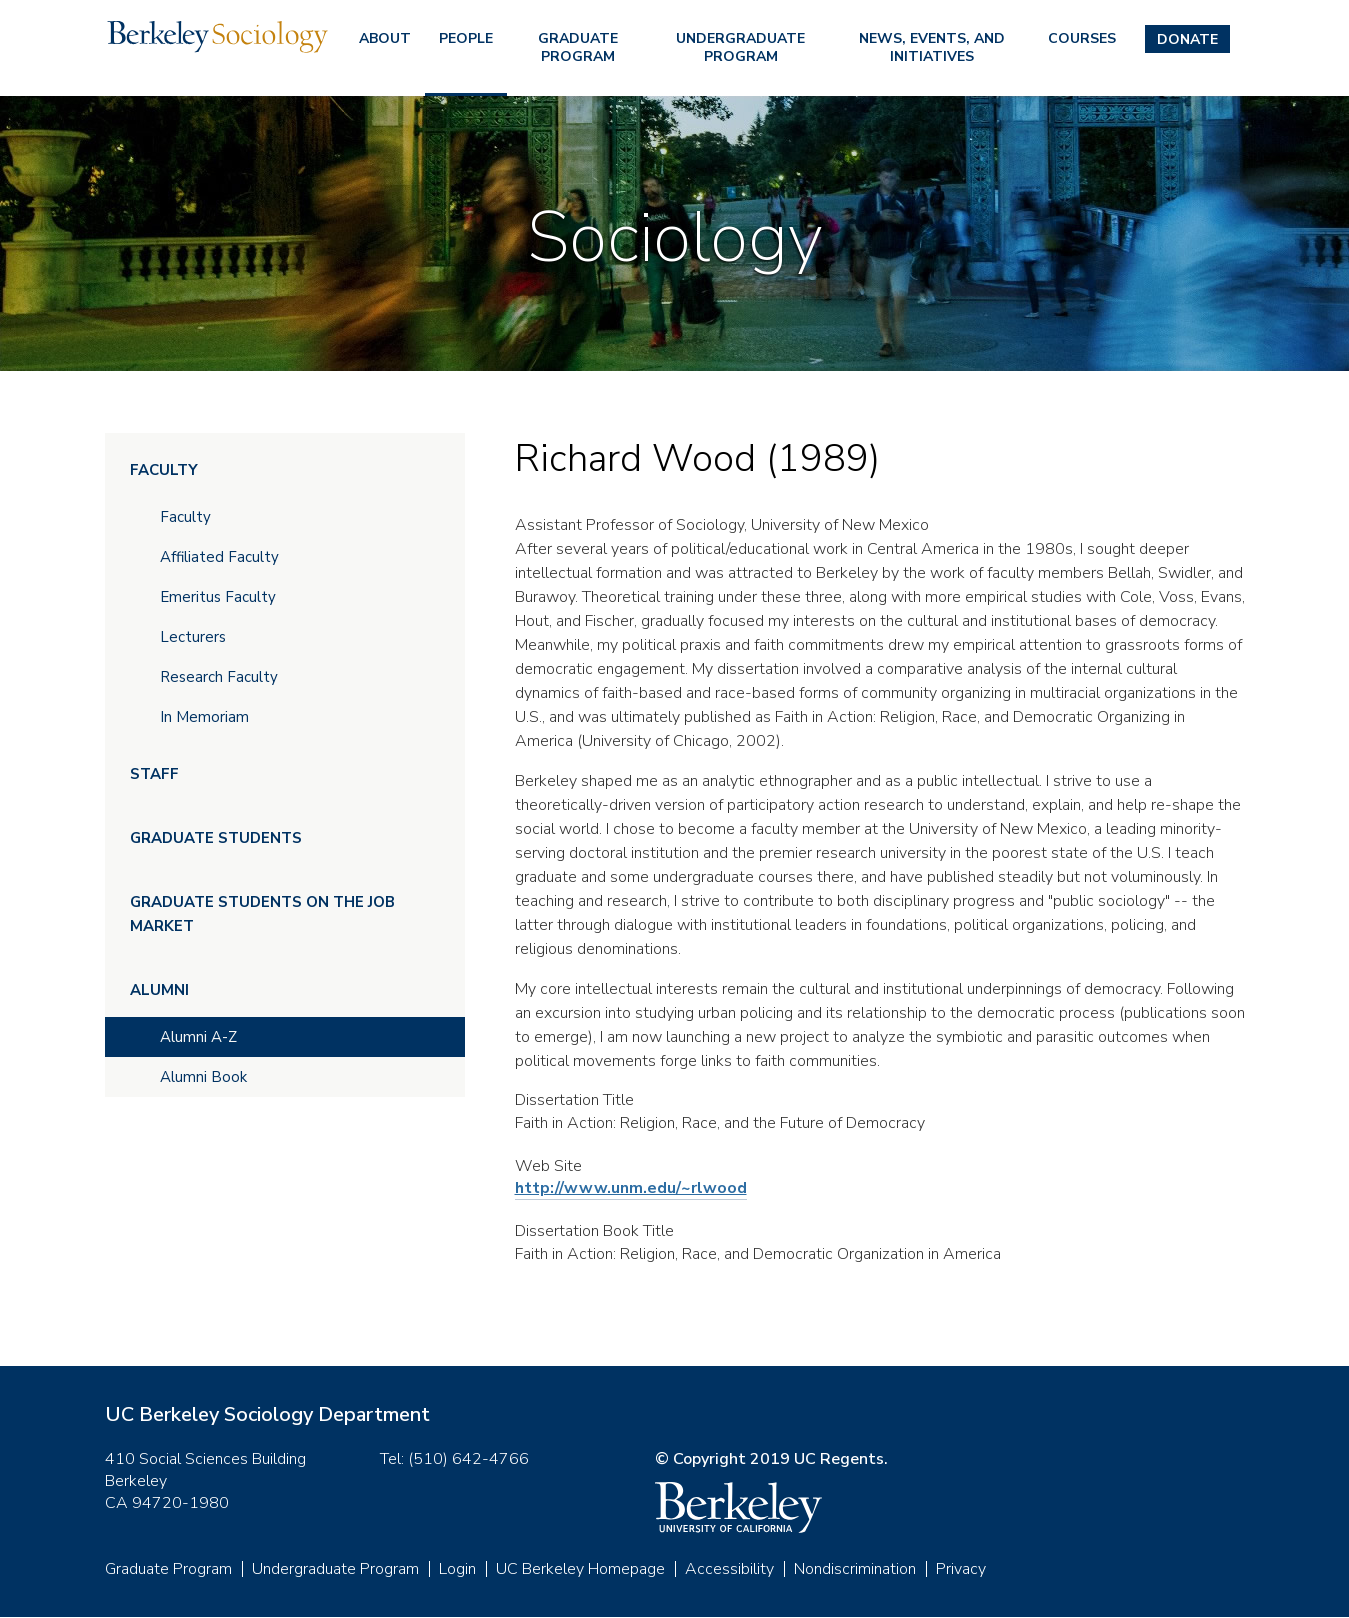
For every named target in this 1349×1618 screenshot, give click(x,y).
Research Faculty (219, 677)
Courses (1082, 38)
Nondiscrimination (855, 1569)
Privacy (961, 1569)
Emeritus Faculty (218, 597)
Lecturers (193, 637)
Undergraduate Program (740, 47)
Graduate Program (578, 47)
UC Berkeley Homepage (580, 1569)
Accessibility (729, 1569)
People (466, 38)
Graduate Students (216, 838)
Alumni (159, 990)
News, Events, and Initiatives (932, 47)
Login (457, 1569)
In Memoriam (204, 717)
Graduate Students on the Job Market (262, 914)
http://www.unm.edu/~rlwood (631, 1188)
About (385, 38)
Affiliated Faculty (219, 557)
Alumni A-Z (198, 1037)
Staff (154, 774)
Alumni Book (203, 1077)
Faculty (164, 470)
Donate (1187, 39)
